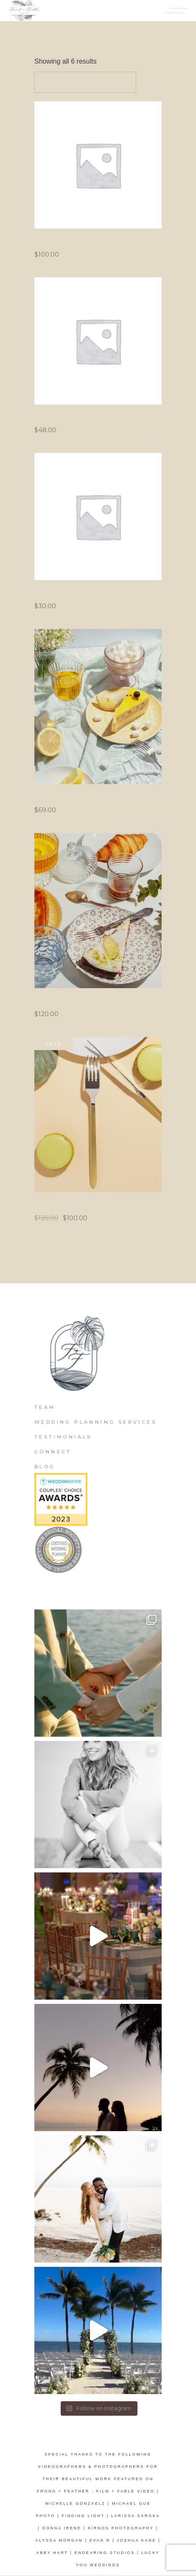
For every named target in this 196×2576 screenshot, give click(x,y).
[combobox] (85, 82)
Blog (45, 1467)
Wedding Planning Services (95, 1422)
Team (45, 1407)
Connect (53, 1452)
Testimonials (63, 1437)
